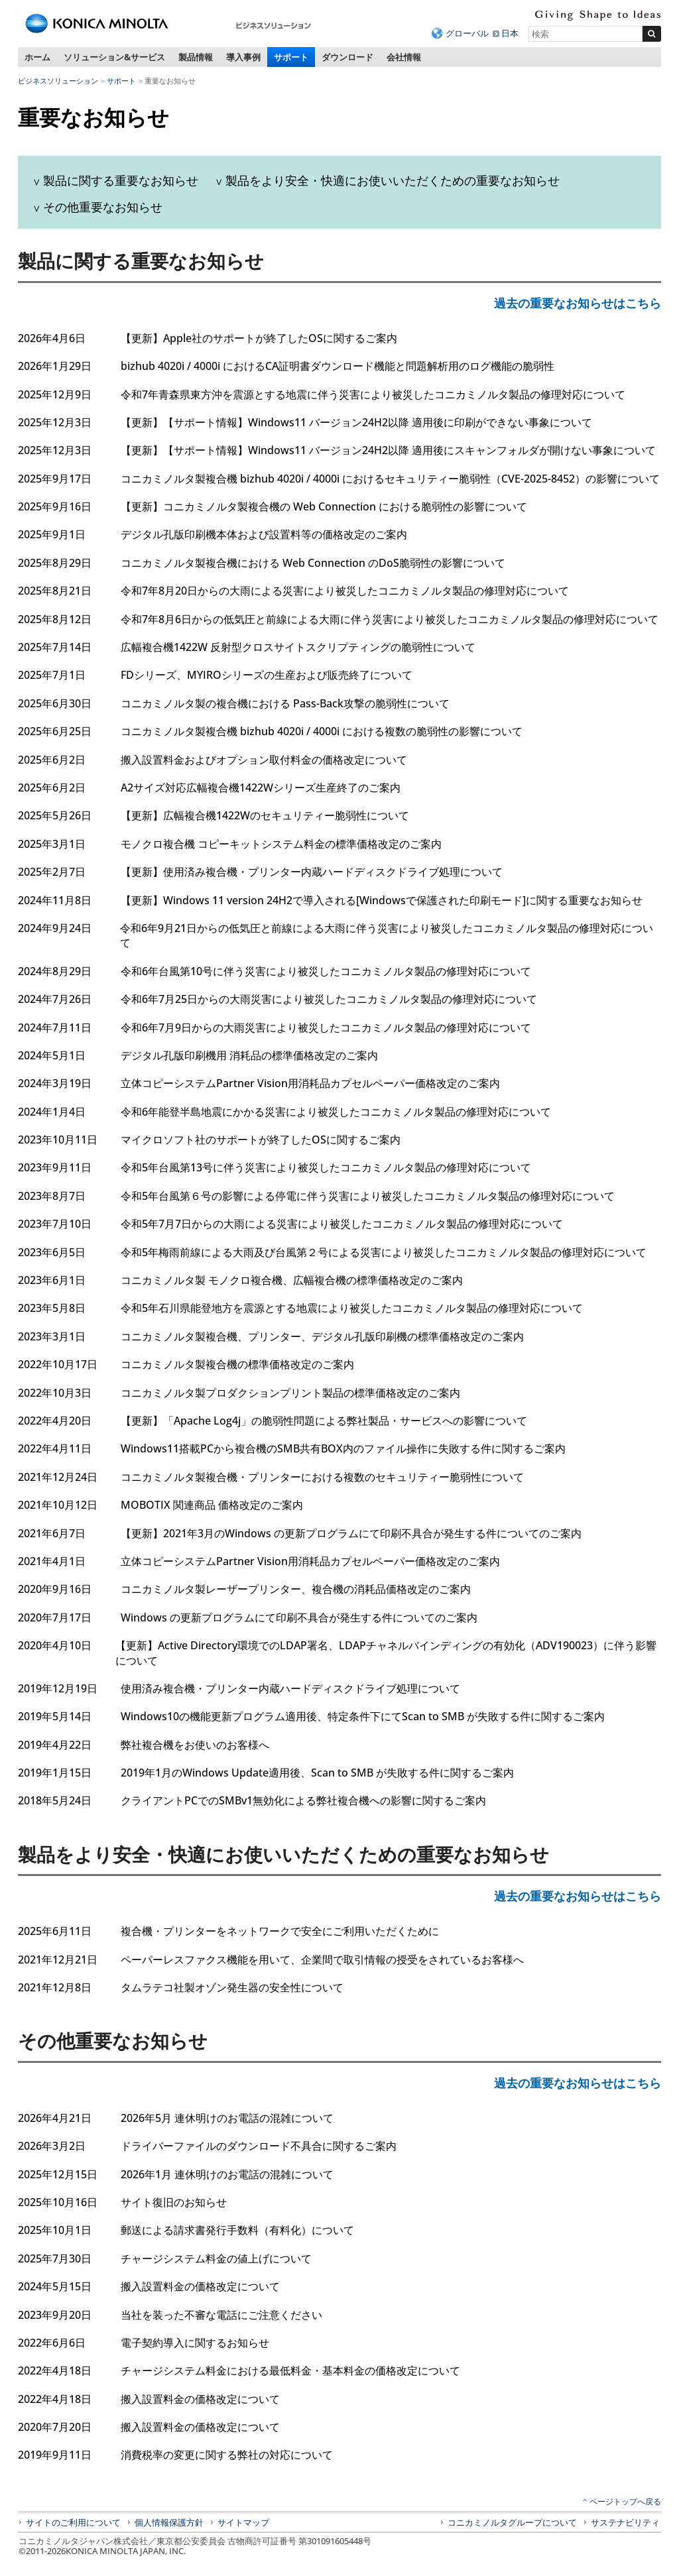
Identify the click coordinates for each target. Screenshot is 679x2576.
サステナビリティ (625, 2522)
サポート (291, 57)
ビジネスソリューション (58, 81)
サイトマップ (243, 2522)
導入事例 (243, 57)
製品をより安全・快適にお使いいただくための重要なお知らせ (392, 180)
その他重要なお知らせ (102, 207)
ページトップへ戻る (625, 2501)
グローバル (467, 33)
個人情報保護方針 (169, 2522)
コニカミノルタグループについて (512, 2522)
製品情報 (195, 57)
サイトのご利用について (73, 2522)
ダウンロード (347, 57)
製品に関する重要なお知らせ (120, 180)
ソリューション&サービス (114, 57)
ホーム (37, 57)
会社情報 (404, 57)
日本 (510, 33)
